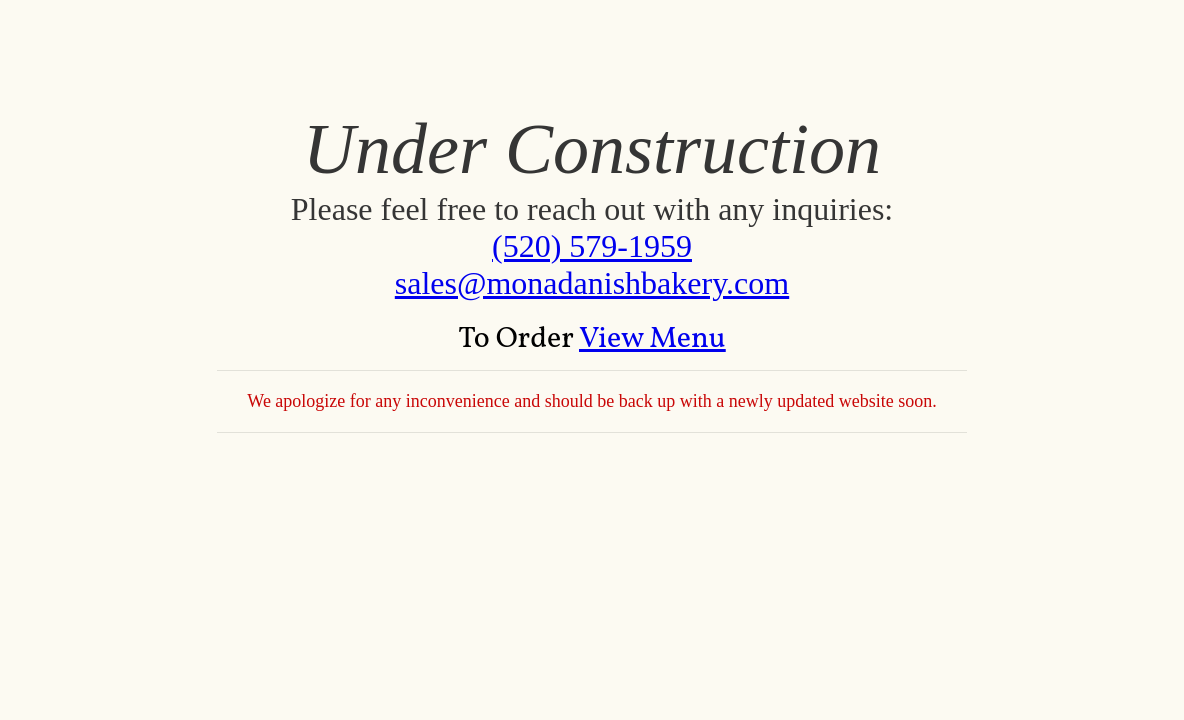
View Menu (652, 339)
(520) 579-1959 (592, 246)
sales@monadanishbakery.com (592, 283)
